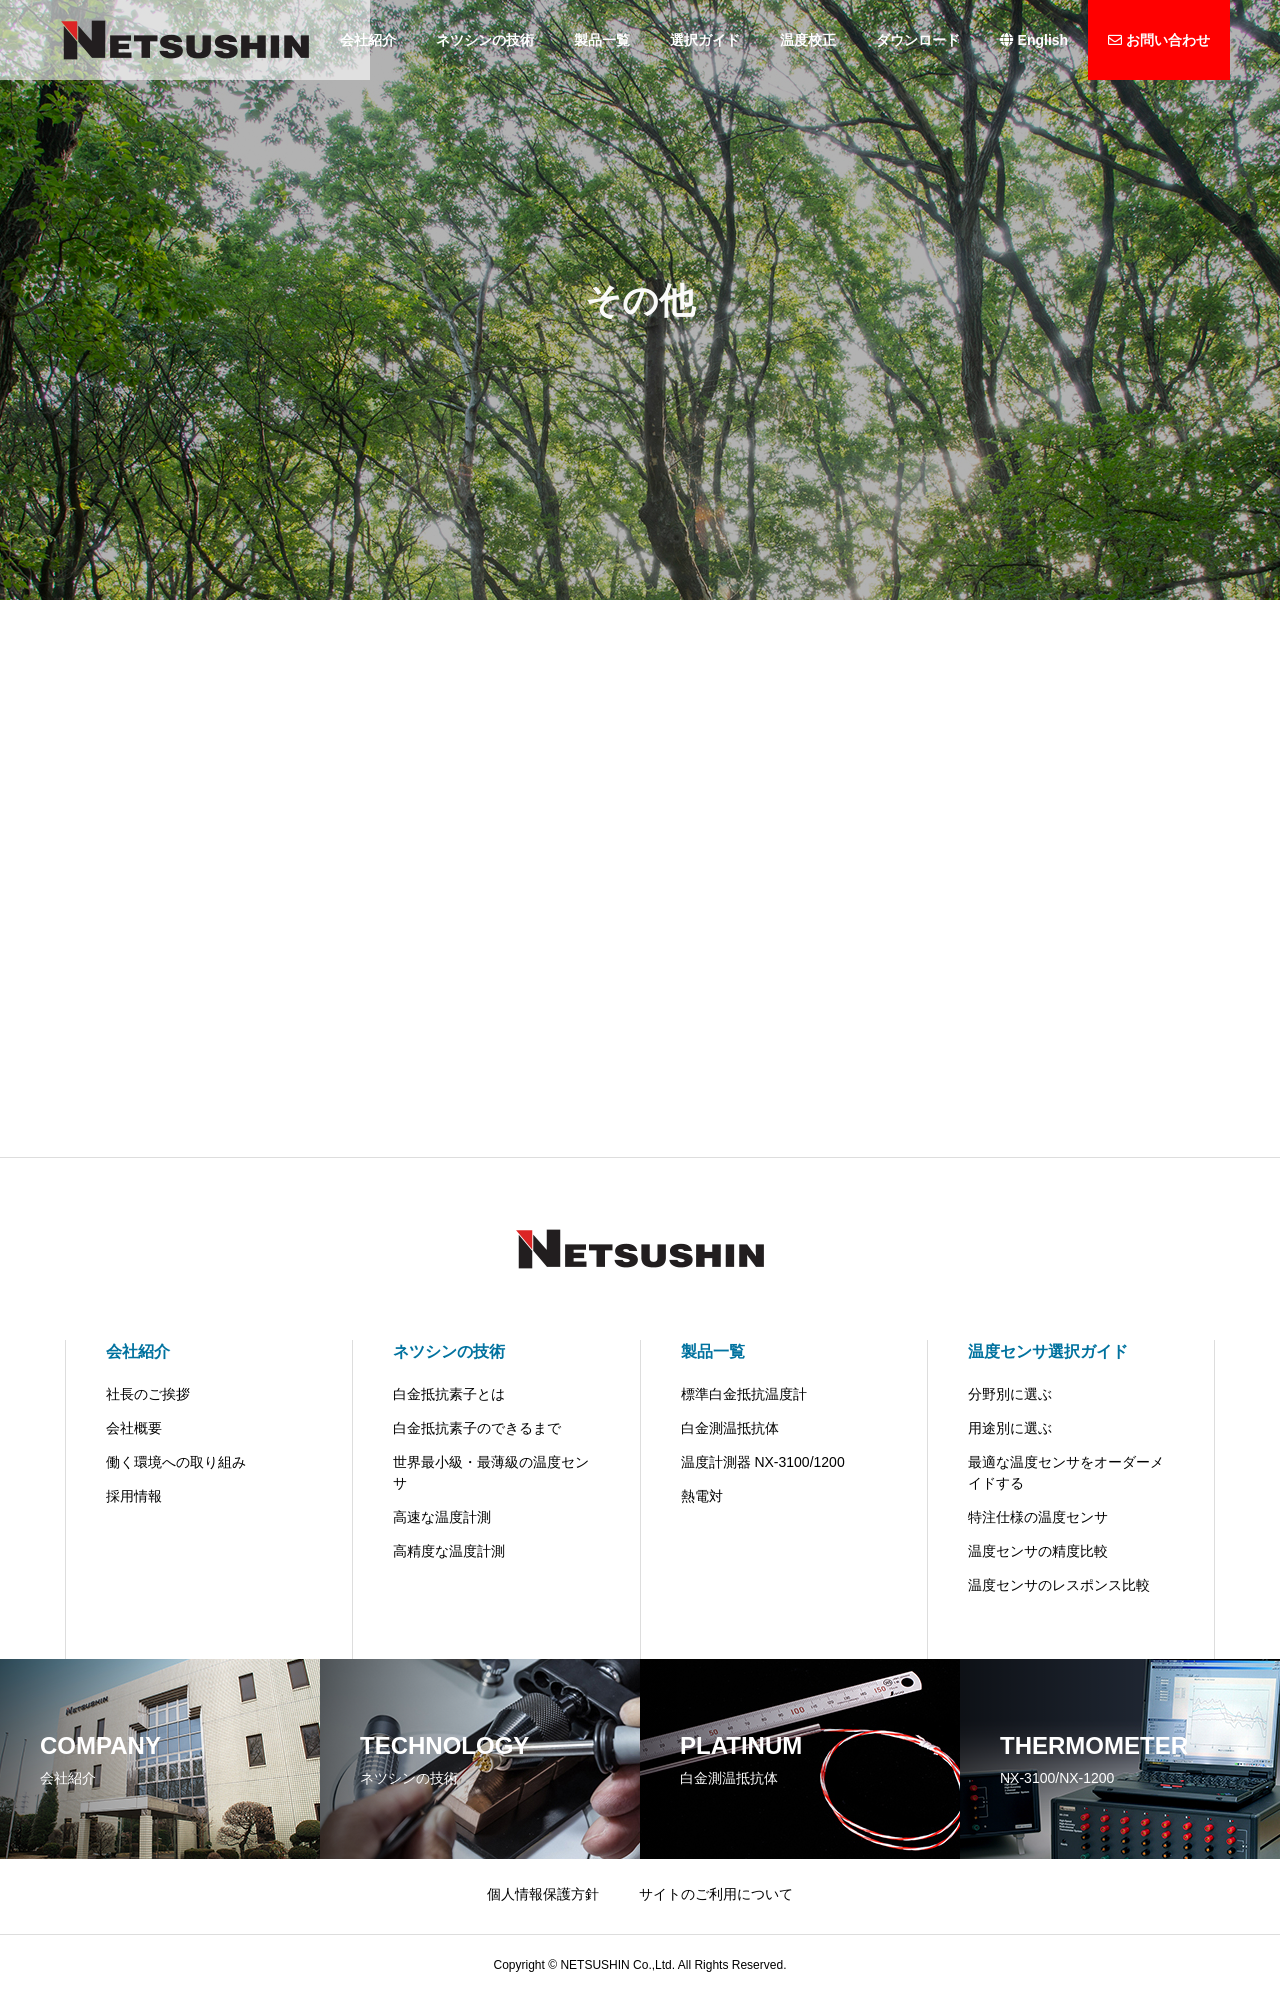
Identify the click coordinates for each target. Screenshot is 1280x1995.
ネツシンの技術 (485, 40)
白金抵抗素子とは (449, 1394)
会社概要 (134, 1428)
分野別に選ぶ (1010, 1394)
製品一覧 (602, 40)
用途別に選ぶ (1010, 1428)
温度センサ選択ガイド (1048, 1351)
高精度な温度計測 (449, 1551)
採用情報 (134, 1496)
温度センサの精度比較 (1038, 1551)
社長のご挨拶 (148, 1394)
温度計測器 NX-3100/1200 (763, 1462)
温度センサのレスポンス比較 (1059, 1585)
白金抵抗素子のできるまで (477, 1428)
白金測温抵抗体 (730, 1428)
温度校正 (808, 40)
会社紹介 (138, 1351)
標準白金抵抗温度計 (744, 1394)
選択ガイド (705, 40)
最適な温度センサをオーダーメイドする (1066, 1472)
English (1034, 40)
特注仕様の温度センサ (1038, 1517)
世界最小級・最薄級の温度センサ (491, 1472)
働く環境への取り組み (176, 1462)
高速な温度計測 (442, 1517)
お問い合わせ (1159, 40)
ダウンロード (918, 40)
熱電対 (702, 1496)
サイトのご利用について (716, 1894)
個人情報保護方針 (543, 1894)
